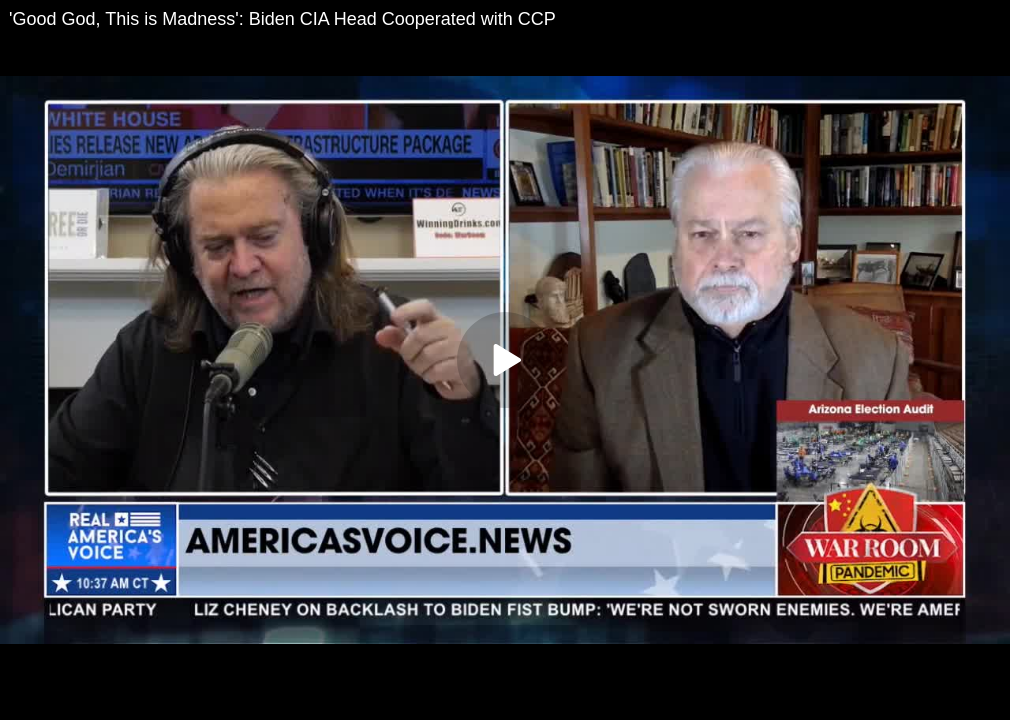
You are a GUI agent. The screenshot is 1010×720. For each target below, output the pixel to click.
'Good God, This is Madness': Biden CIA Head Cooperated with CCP (282, 19)
